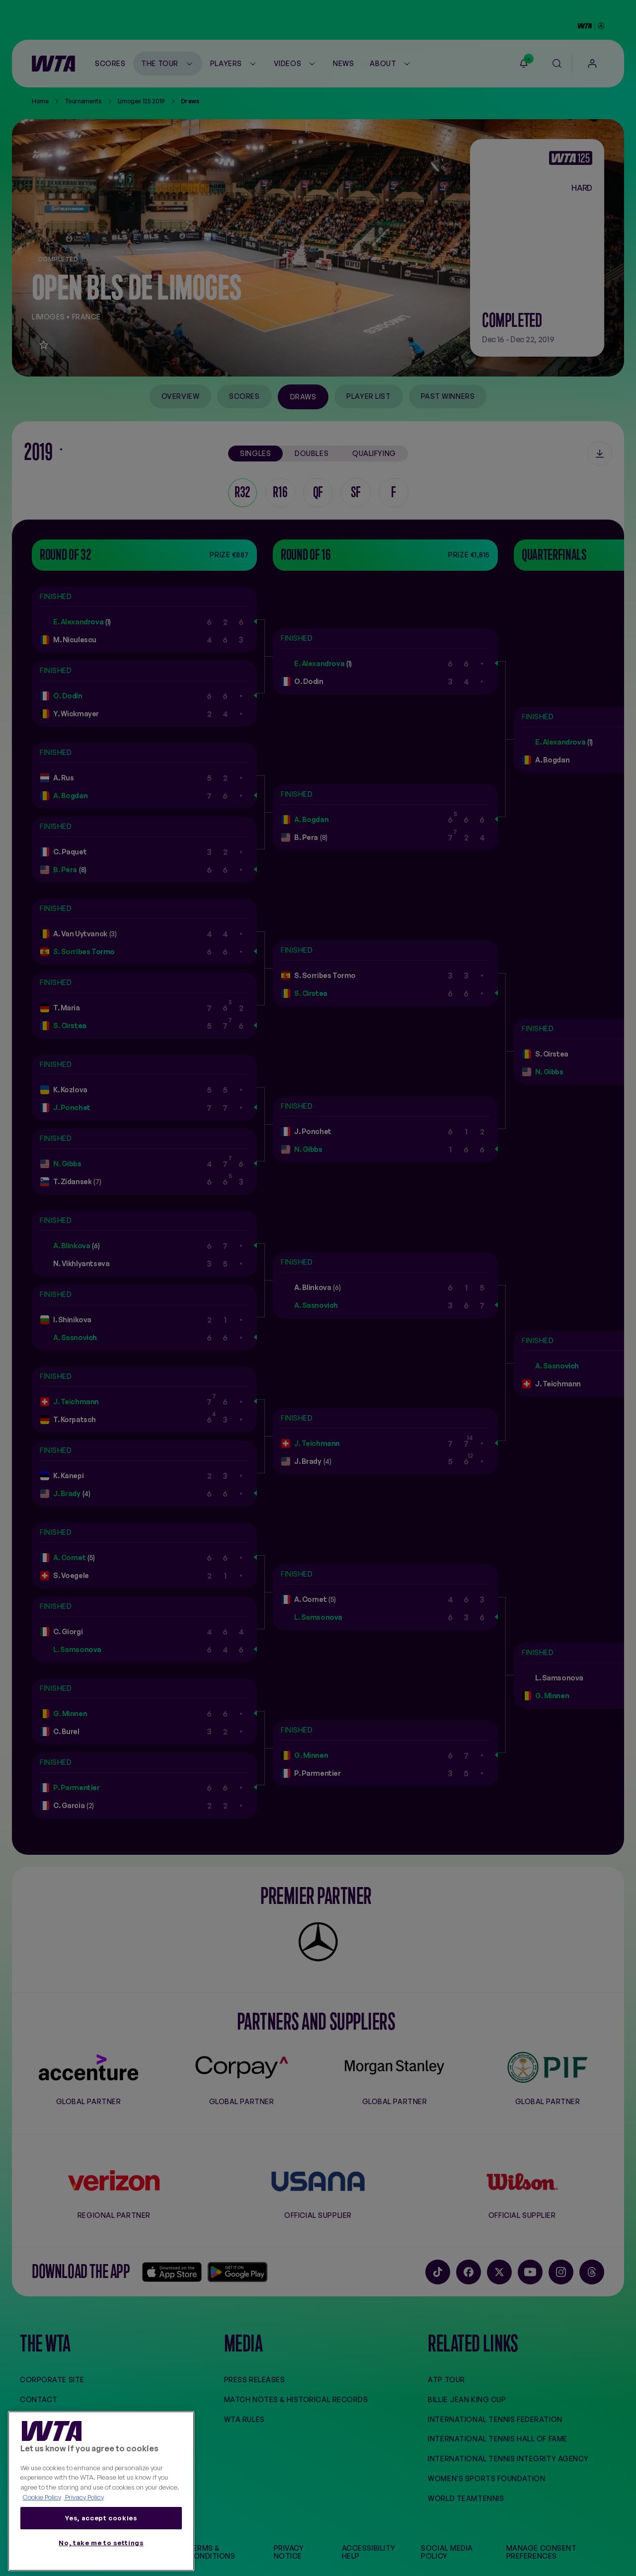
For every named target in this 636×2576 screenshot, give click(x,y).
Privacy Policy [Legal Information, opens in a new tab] (84, 2497)
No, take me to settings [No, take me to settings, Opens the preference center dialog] (101, 2543)
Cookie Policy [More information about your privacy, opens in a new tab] (42, 2497)
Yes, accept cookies (101, 2518)
